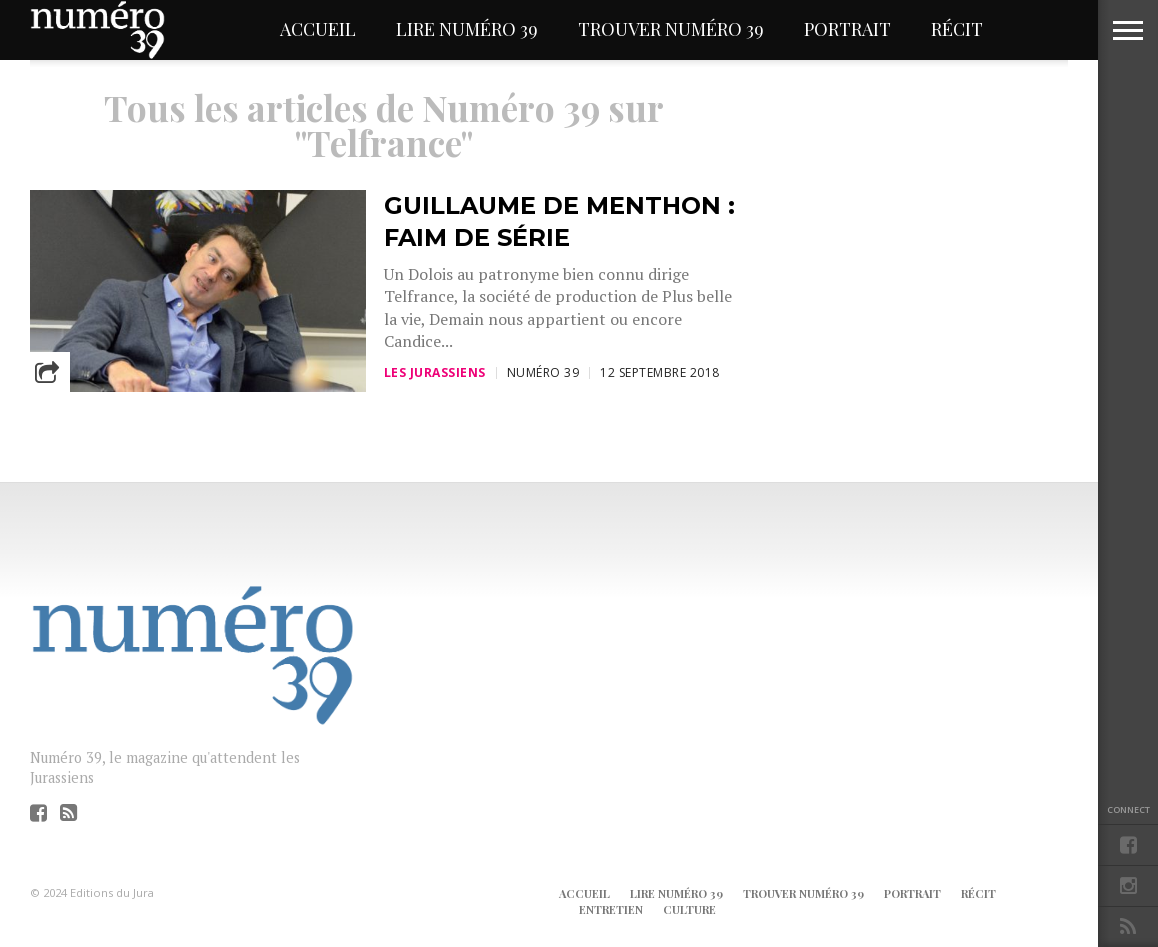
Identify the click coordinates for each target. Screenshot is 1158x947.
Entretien (611, 909)
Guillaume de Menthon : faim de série (559, 221)
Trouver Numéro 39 (671, 29)
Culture (689, 909)
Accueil (318, 29)
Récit (957, 29)
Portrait (847, 29)
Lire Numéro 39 (467, 29)
